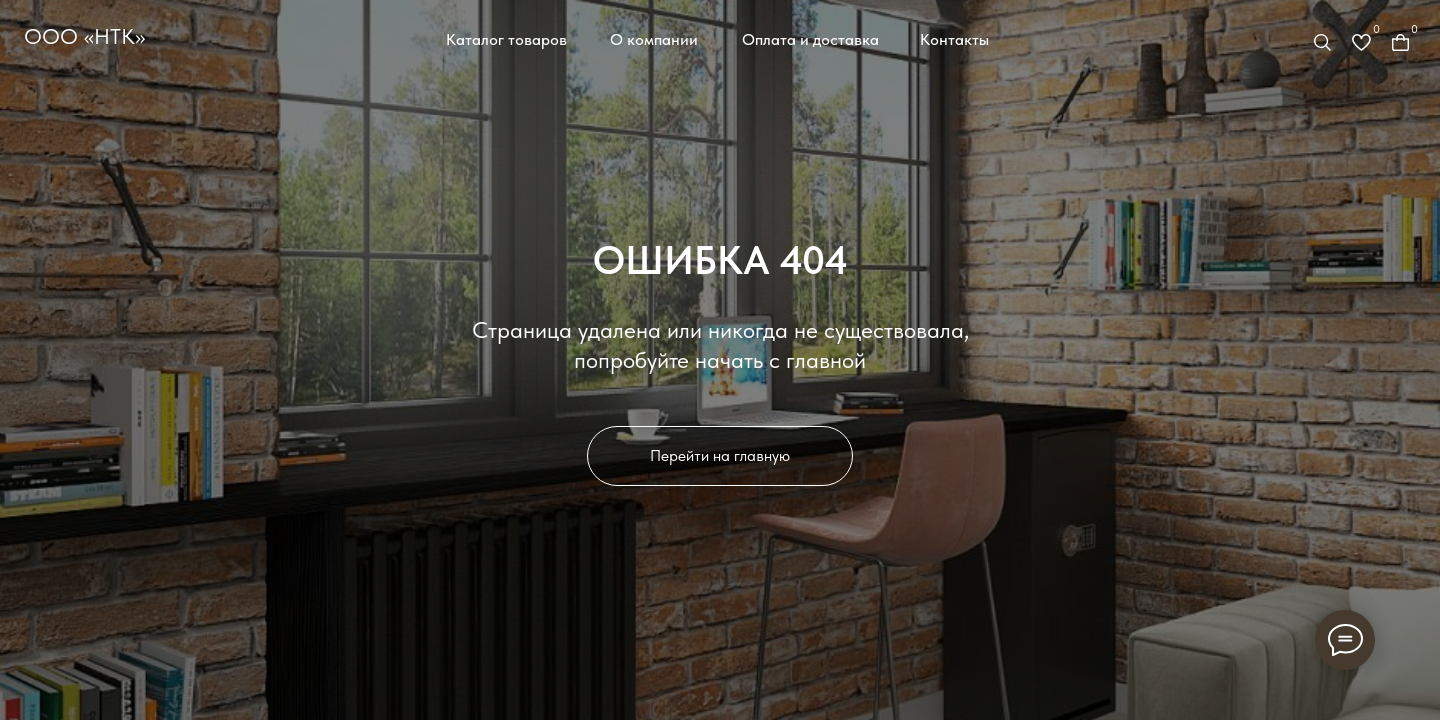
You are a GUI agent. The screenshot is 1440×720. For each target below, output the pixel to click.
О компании (654, 39)
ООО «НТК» (84, 36)
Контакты (954, 39)
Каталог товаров (506, 39)
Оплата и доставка (810, 39)
